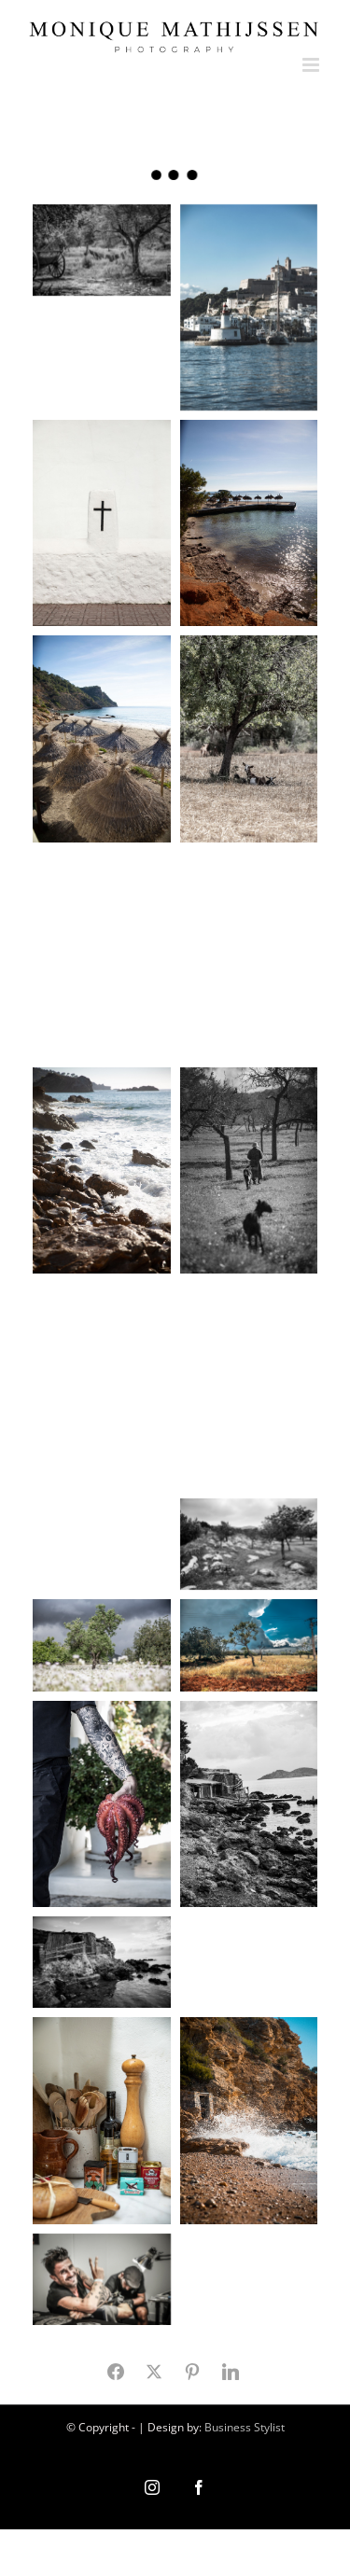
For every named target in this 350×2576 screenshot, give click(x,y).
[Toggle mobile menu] (312, 65)
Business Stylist (244, 2427)
